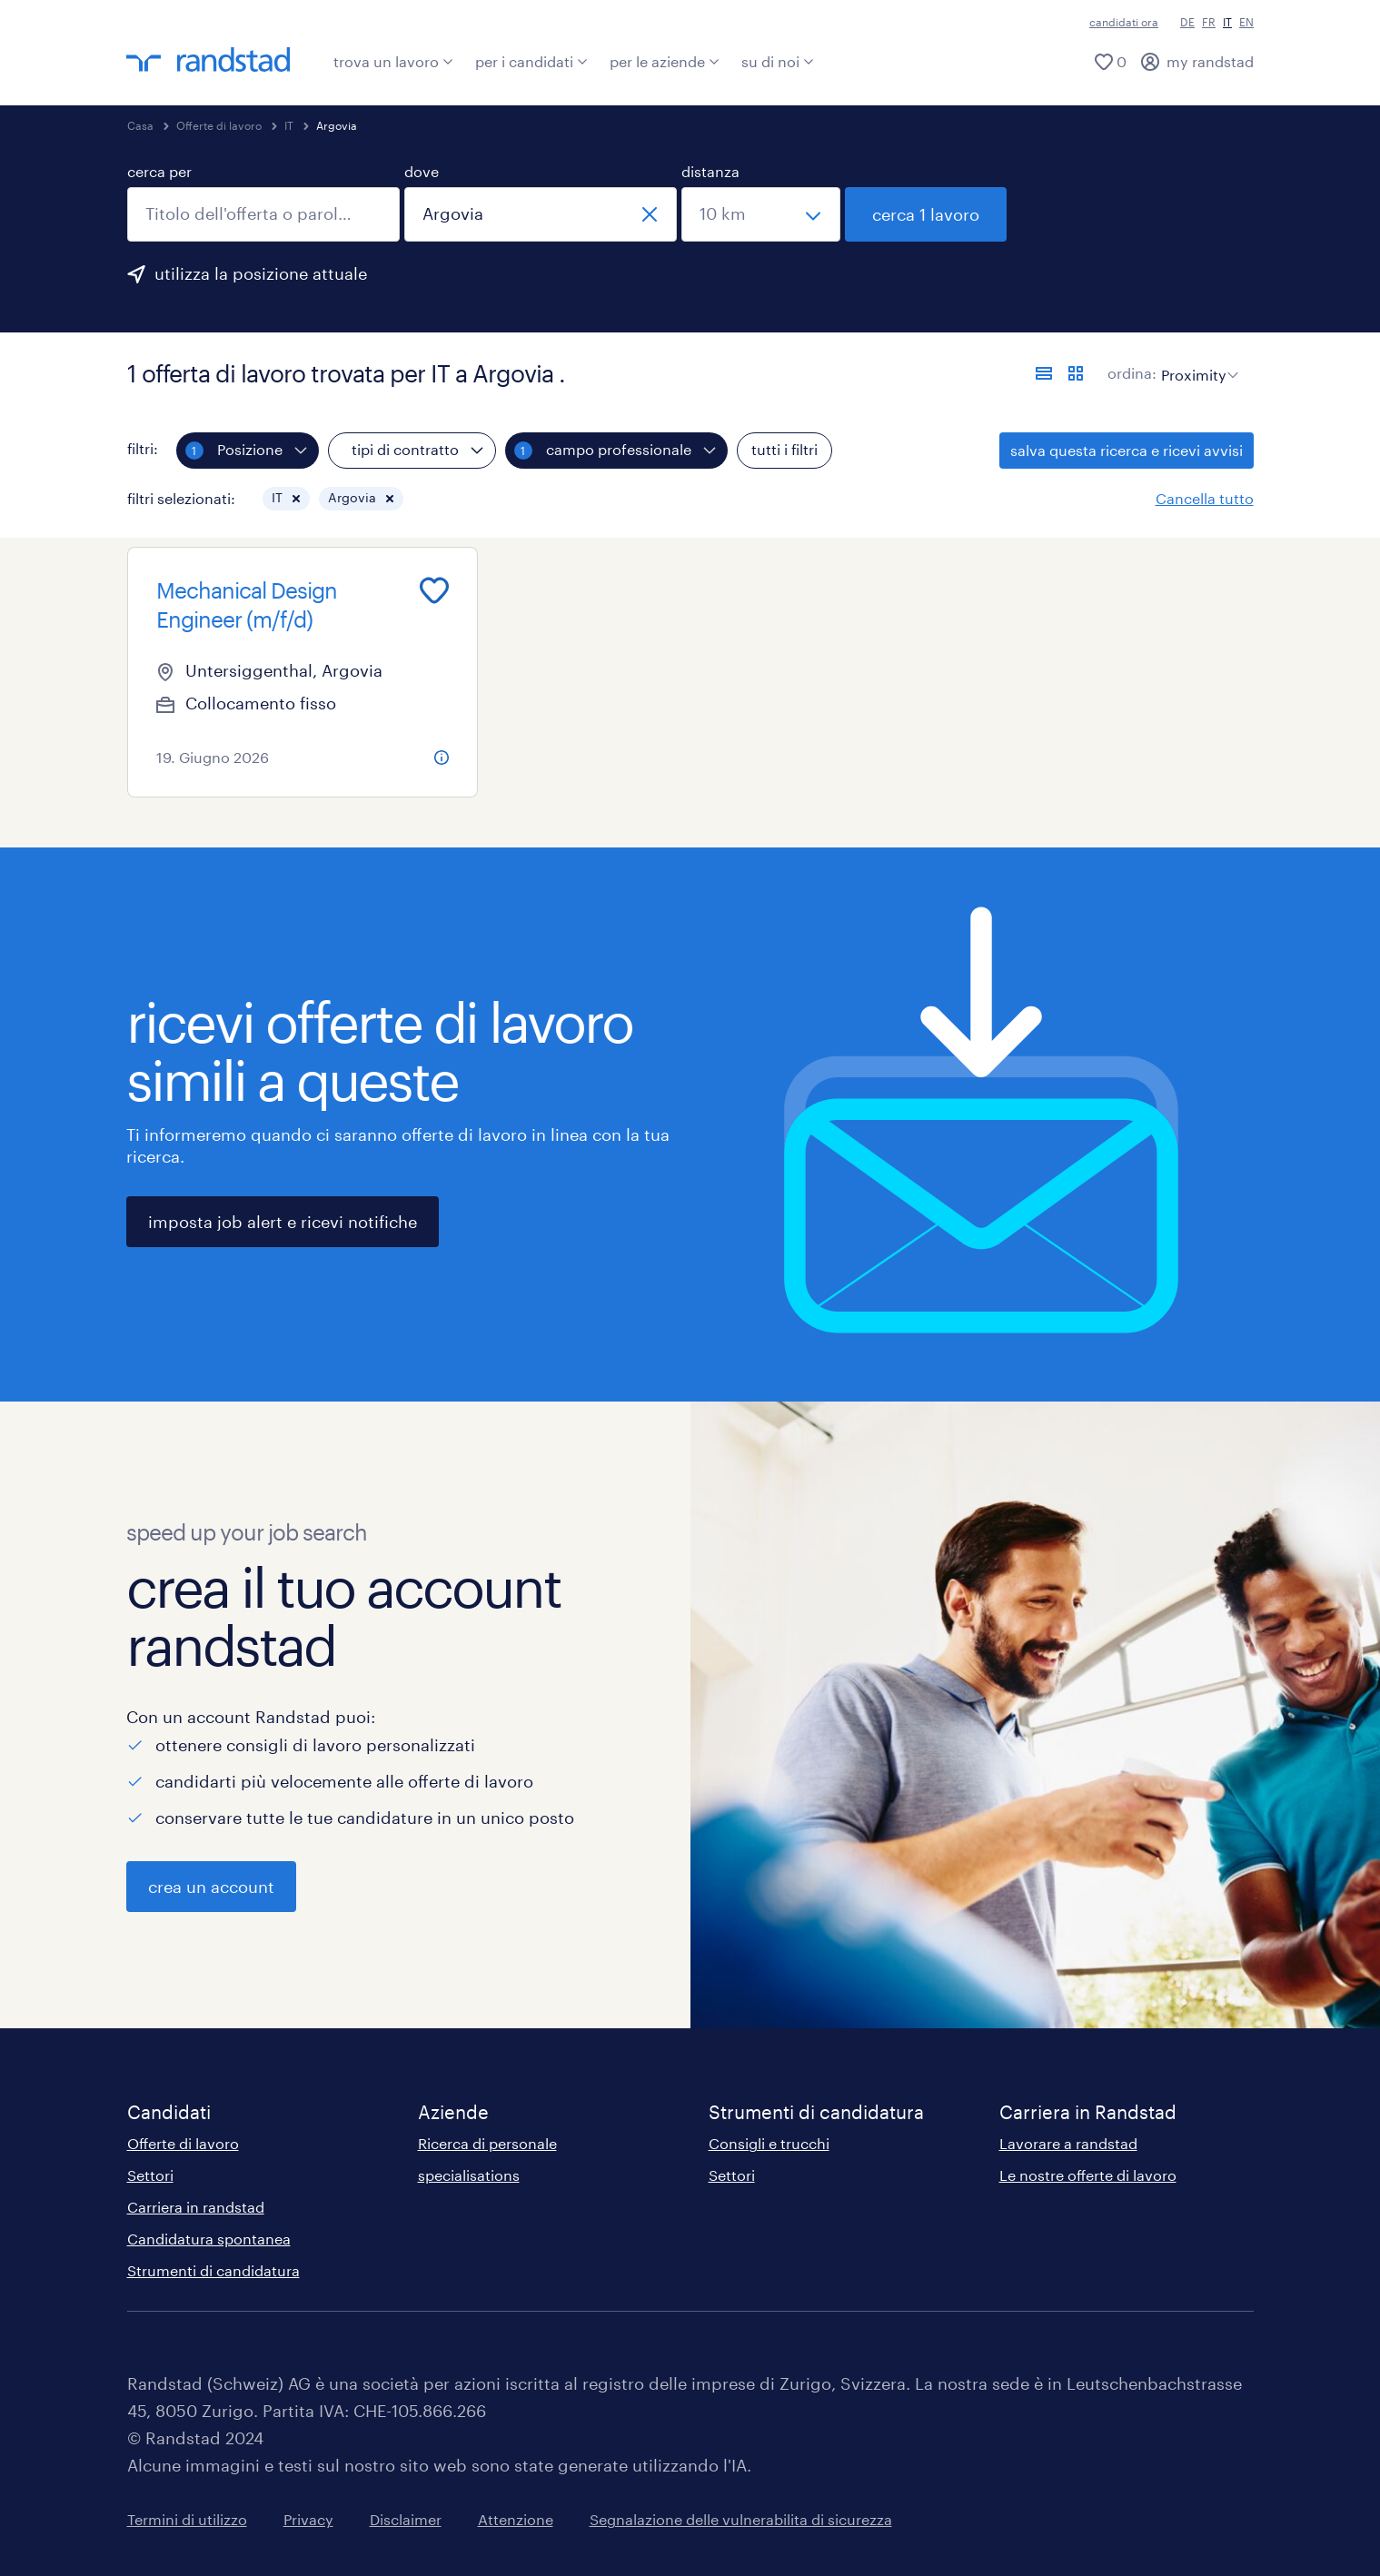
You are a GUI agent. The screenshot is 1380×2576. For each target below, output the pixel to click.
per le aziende (665, 61)
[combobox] (263, 214)
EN (1246, 21)
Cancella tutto (1205, 498)
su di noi (777, 61)
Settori (150, 2175)
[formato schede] (1076, 373)
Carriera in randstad (195, 2206)
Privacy (308, 2519)
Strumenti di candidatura (213, 2270)
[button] (296, 499)
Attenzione (515, 2519)
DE (1187, 21)
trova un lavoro (393, 61)
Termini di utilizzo (187, 2519)
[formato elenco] (1044, 373)
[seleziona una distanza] (760, 214)
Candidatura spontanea (209, 2238)
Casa (140, 125)
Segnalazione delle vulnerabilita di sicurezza (741, 2519)
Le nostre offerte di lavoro (1087, 2175)
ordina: (1132, 372)
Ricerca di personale (487, 2143)
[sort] (1196, 361)
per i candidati (531, 61)
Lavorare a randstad (1068, 2143)
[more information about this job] (441, 757)
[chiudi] (649, 214)
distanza (710, 171)
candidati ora (1123, 21)
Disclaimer (406, 2519)
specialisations (469, 2175)
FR (1209, 21)
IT (288, 125)
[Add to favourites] (434, 590)
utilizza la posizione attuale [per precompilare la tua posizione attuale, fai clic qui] (260, 273)
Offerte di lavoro (219, 125)
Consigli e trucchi (769, 2143)
